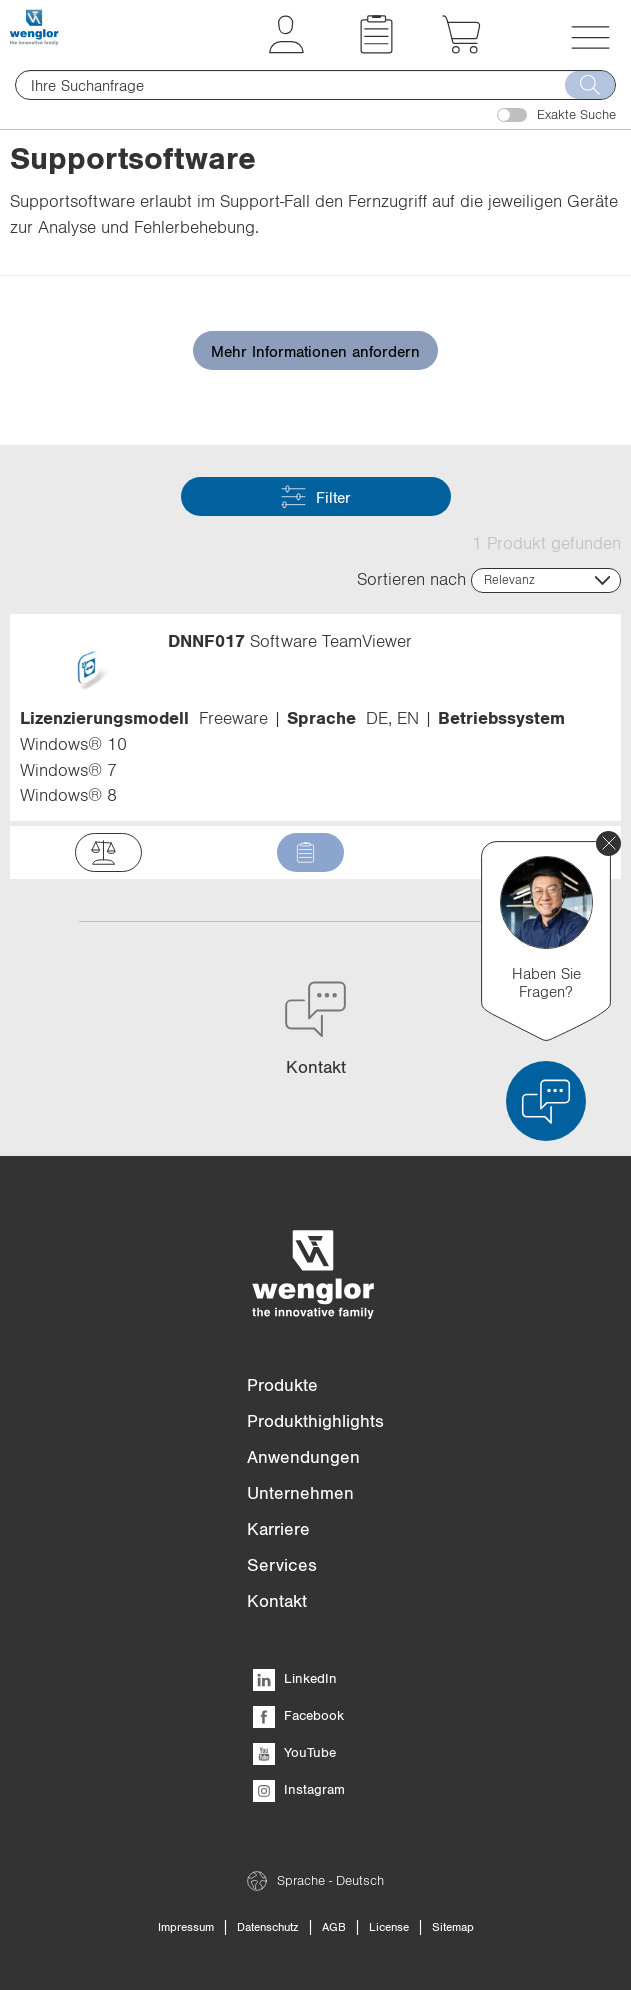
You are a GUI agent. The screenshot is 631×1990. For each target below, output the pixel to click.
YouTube (294, 1752)
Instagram (299, 1789)
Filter (316, 496)
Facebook (298, 1715)
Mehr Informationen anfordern (315, 351)
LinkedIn (295, 1678)
